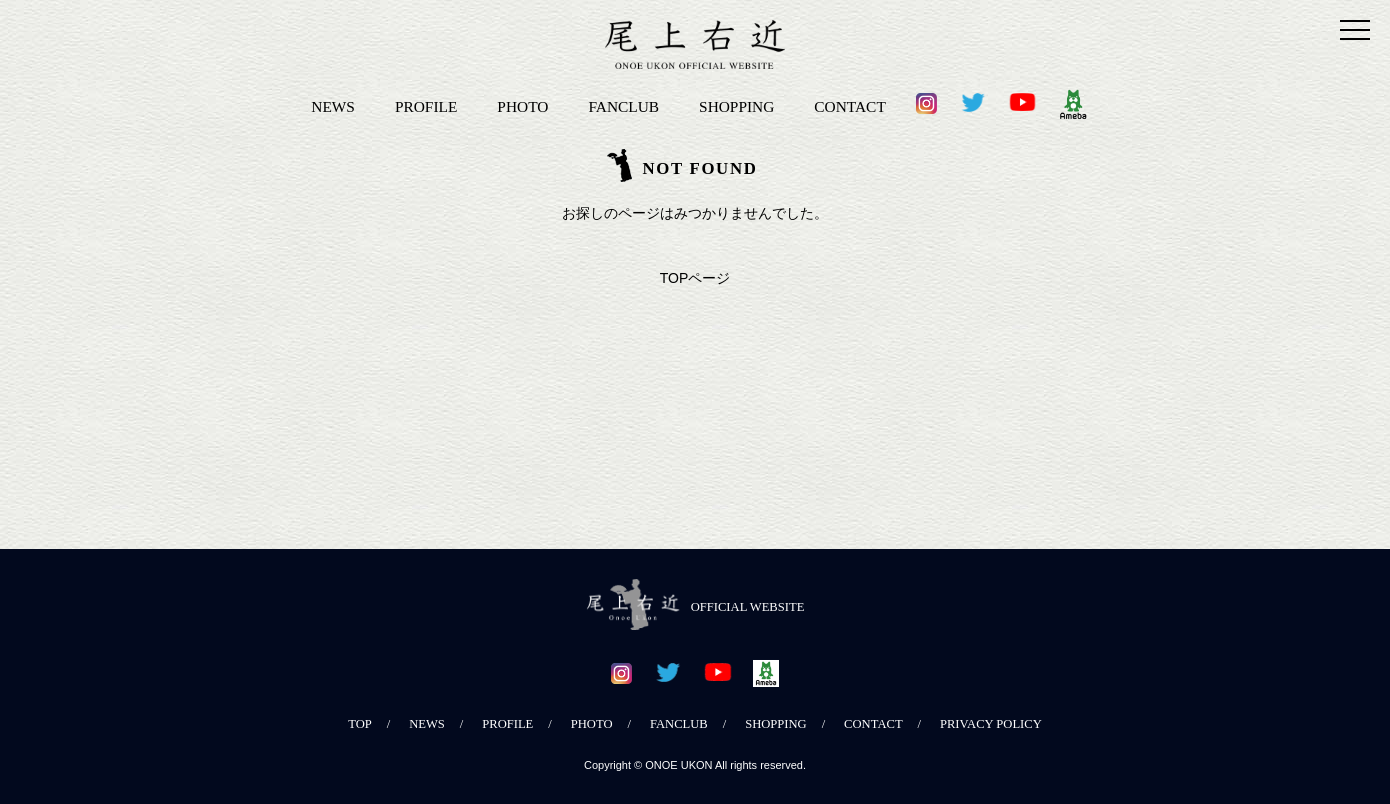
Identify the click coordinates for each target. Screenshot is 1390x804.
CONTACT (849, 106)
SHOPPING (736, 106)
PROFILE (426, 106)
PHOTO (522, 106)
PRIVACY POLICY (991, 724)
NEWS (333, 106)
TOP (360, 724)
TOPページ (695, 278)
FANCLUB (623, 106)
